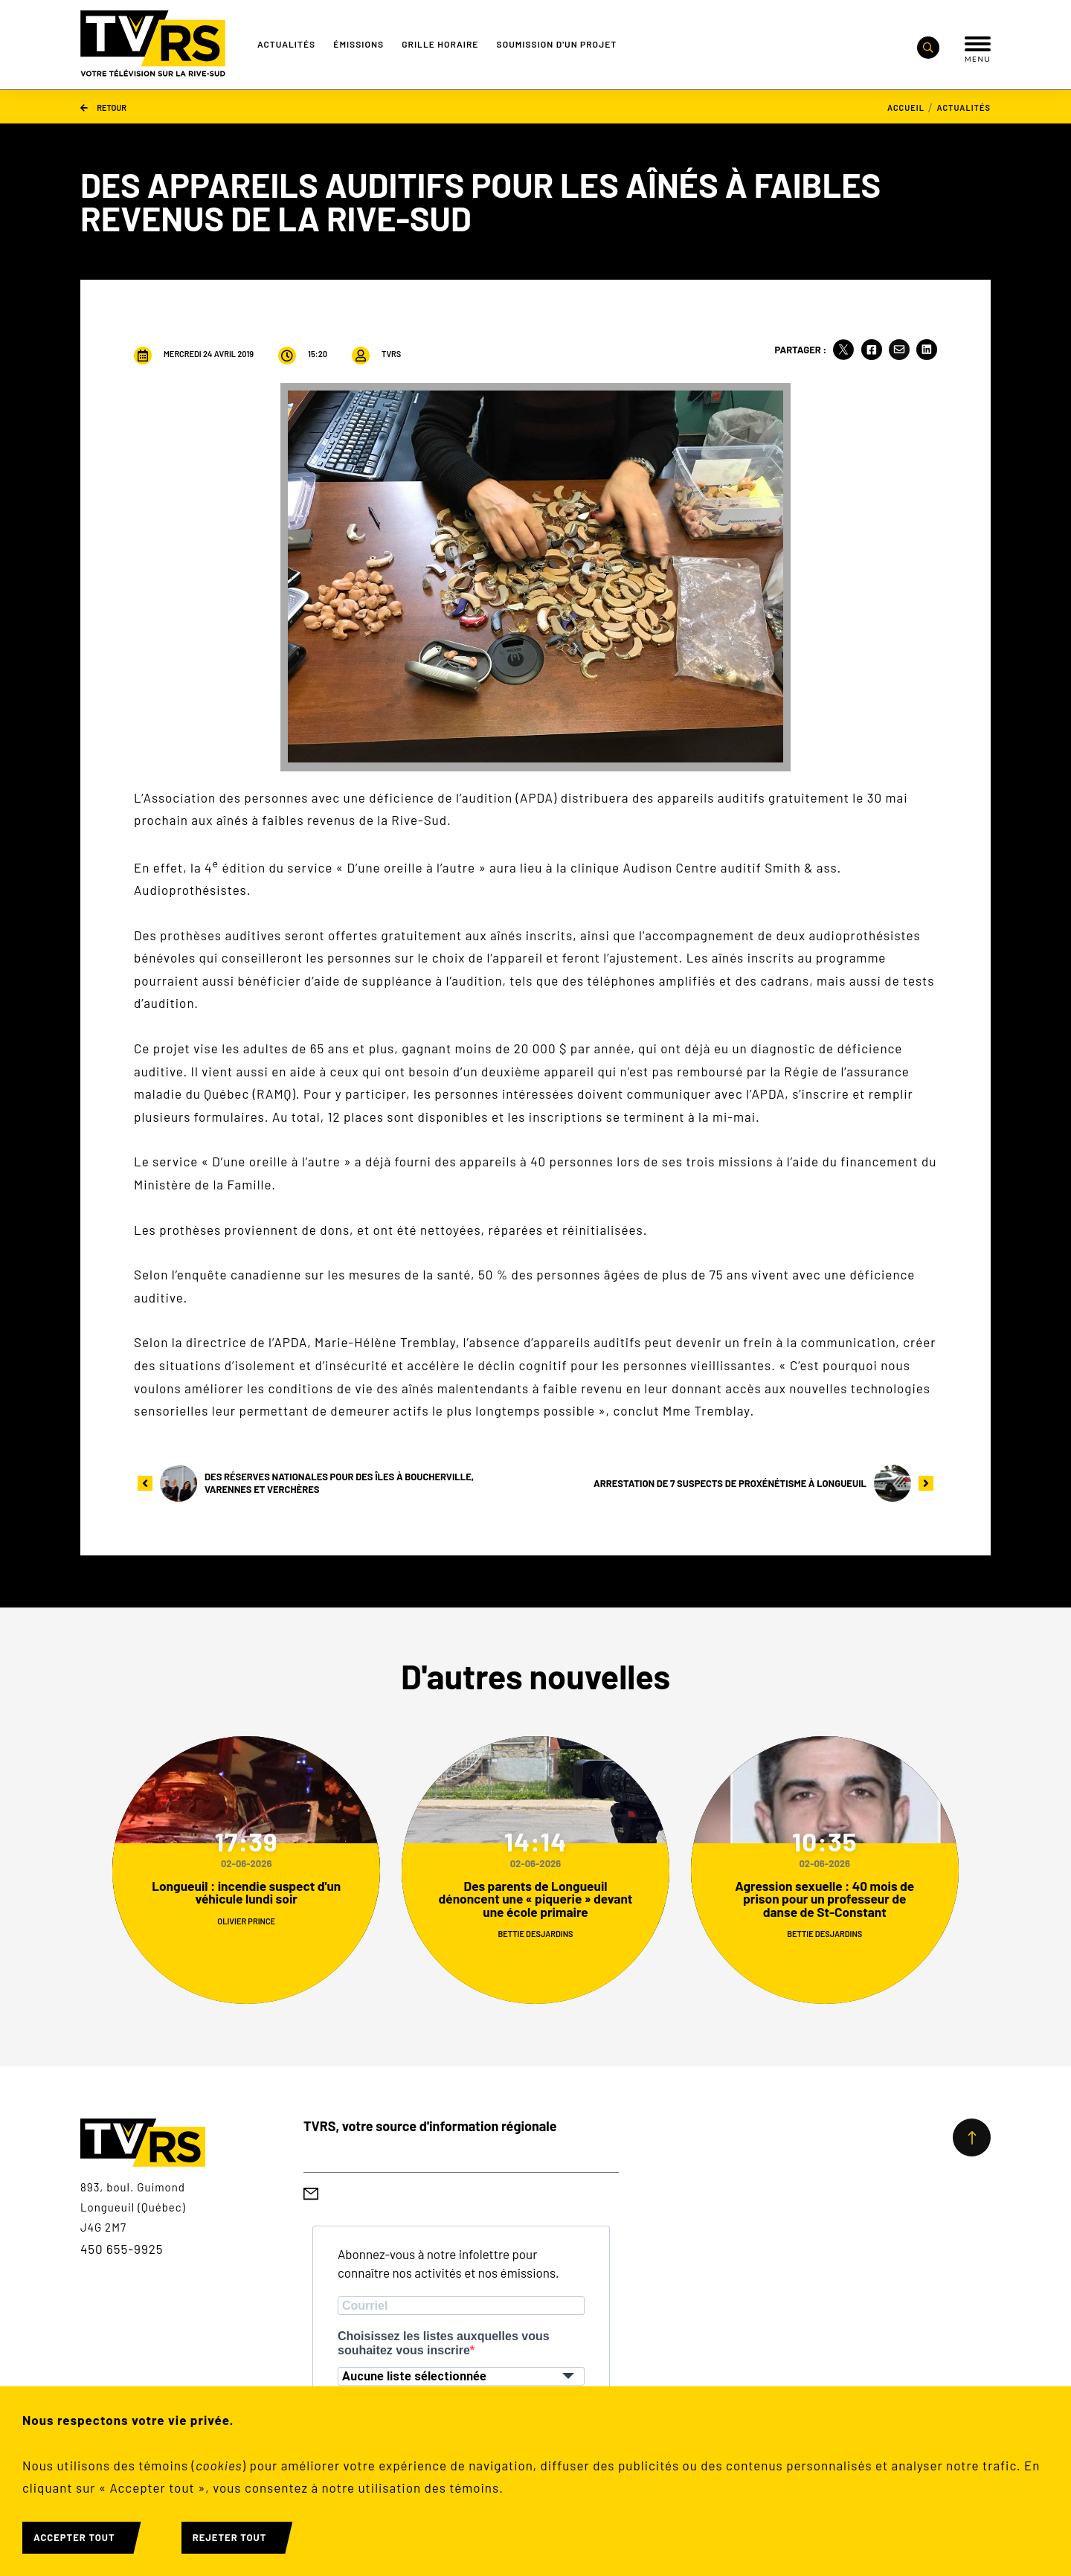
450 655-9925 (122, 2248)
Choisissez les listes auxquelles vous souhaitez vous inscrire (444, 2343)
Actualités (286, 44)
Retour (103, 107)
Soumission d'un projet (557, 44)
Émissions (358, 44)
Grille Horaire (440, 44)
